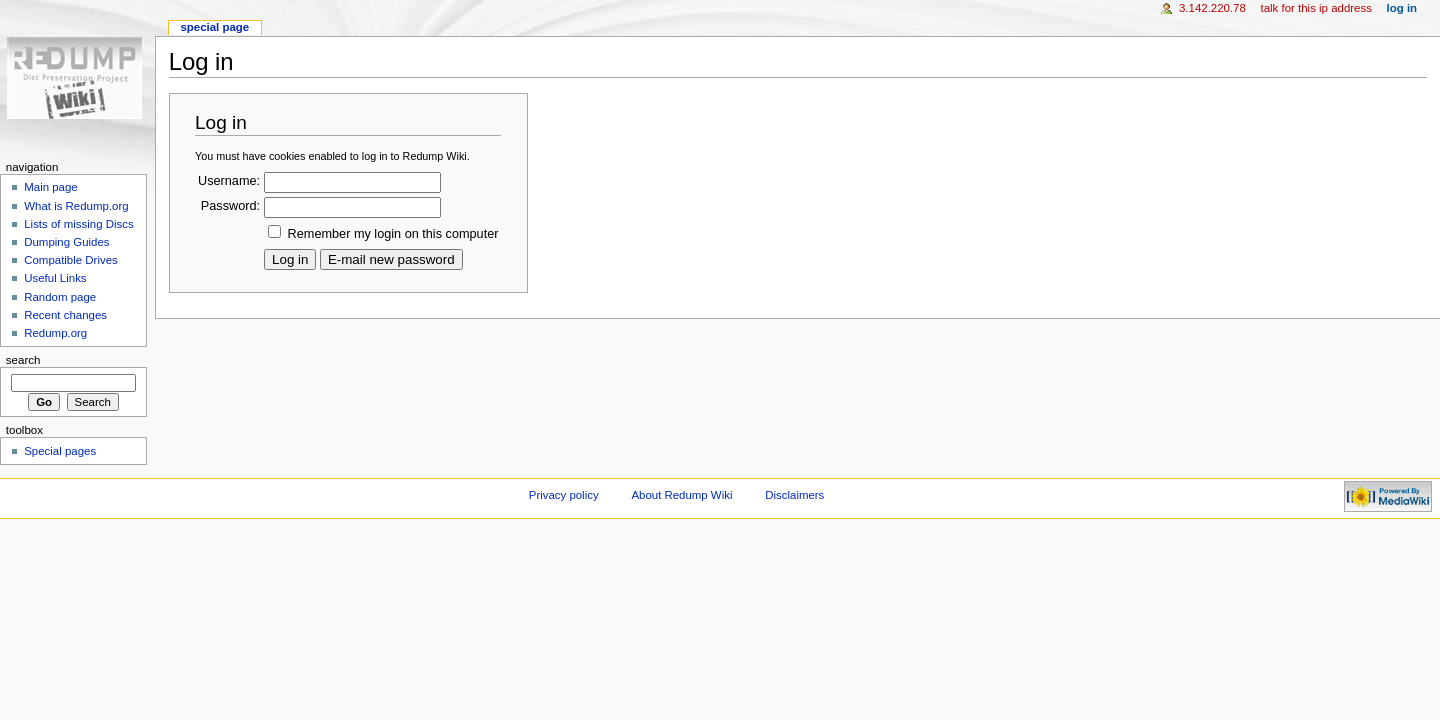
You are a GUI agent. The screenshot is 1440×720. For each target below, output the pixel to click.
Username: (229, 181)
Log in (1402, 8)
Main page (51, 187)
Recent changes (65, 315)
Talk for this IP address (1315, 8)
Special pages (60, 451)
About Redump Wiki (682, 495)
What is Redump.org (76, 206)
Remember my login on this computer (393, 234)
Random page (60, 297)
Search (23, 360)
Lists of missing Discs (78, 224)
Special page (214, 27)
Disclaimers (794, 495)
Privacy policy (564, 495)
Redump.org (55, 333)
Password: (230, 206)
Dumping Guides (66, 242)
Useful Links (55, 278)
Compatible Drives (71, 260)
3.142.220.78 (1212, 8)
